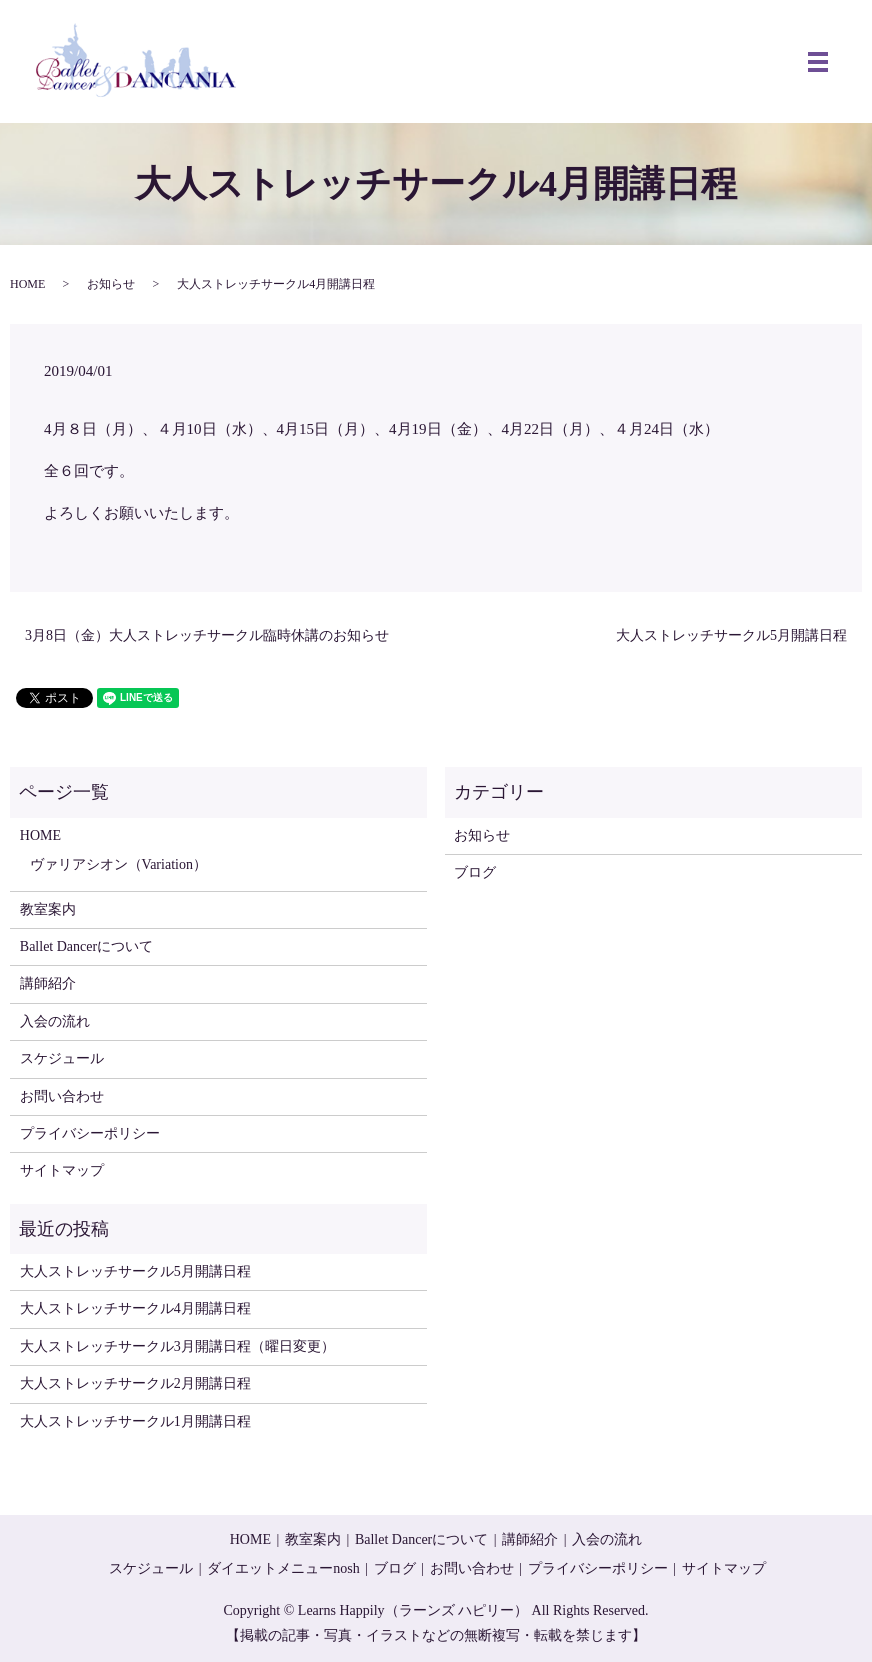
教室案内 (48, 909)
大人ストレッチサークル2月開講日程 (135, 1383)
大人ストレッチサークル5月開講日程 (731, 635)
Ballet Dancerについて (86, 946)
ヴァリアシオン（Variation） (118, 864)
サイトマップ (62, 1170)
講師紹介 (48, 983)
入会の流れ (55, 1021)
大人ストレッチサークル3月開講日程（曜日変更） (177, 1346)
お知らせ (111, 284)
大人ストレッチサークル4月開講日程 (135, 1308)
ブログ (475, 872)
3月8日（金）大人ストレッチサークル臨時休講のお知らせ (207, 635)
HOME (27, 284)
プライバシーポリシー (90, 1133)
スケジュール (62, 1058)
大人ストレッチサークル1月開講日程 (135, 1421)
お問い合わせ (62, 1096)
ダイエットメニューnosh (283, 1568)
